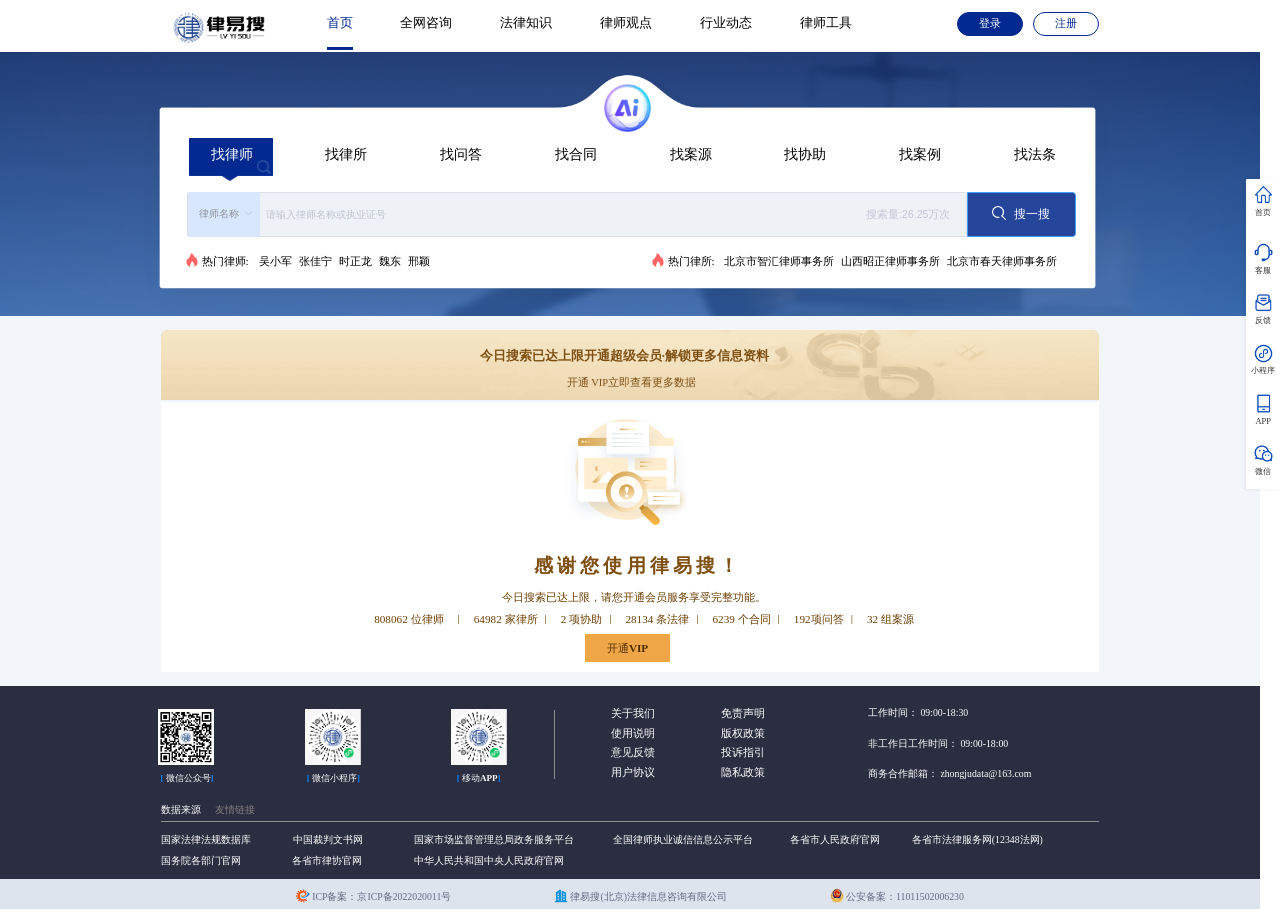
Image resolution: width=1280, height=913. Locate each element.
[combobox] (577, 214)
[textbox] (610, 214)
